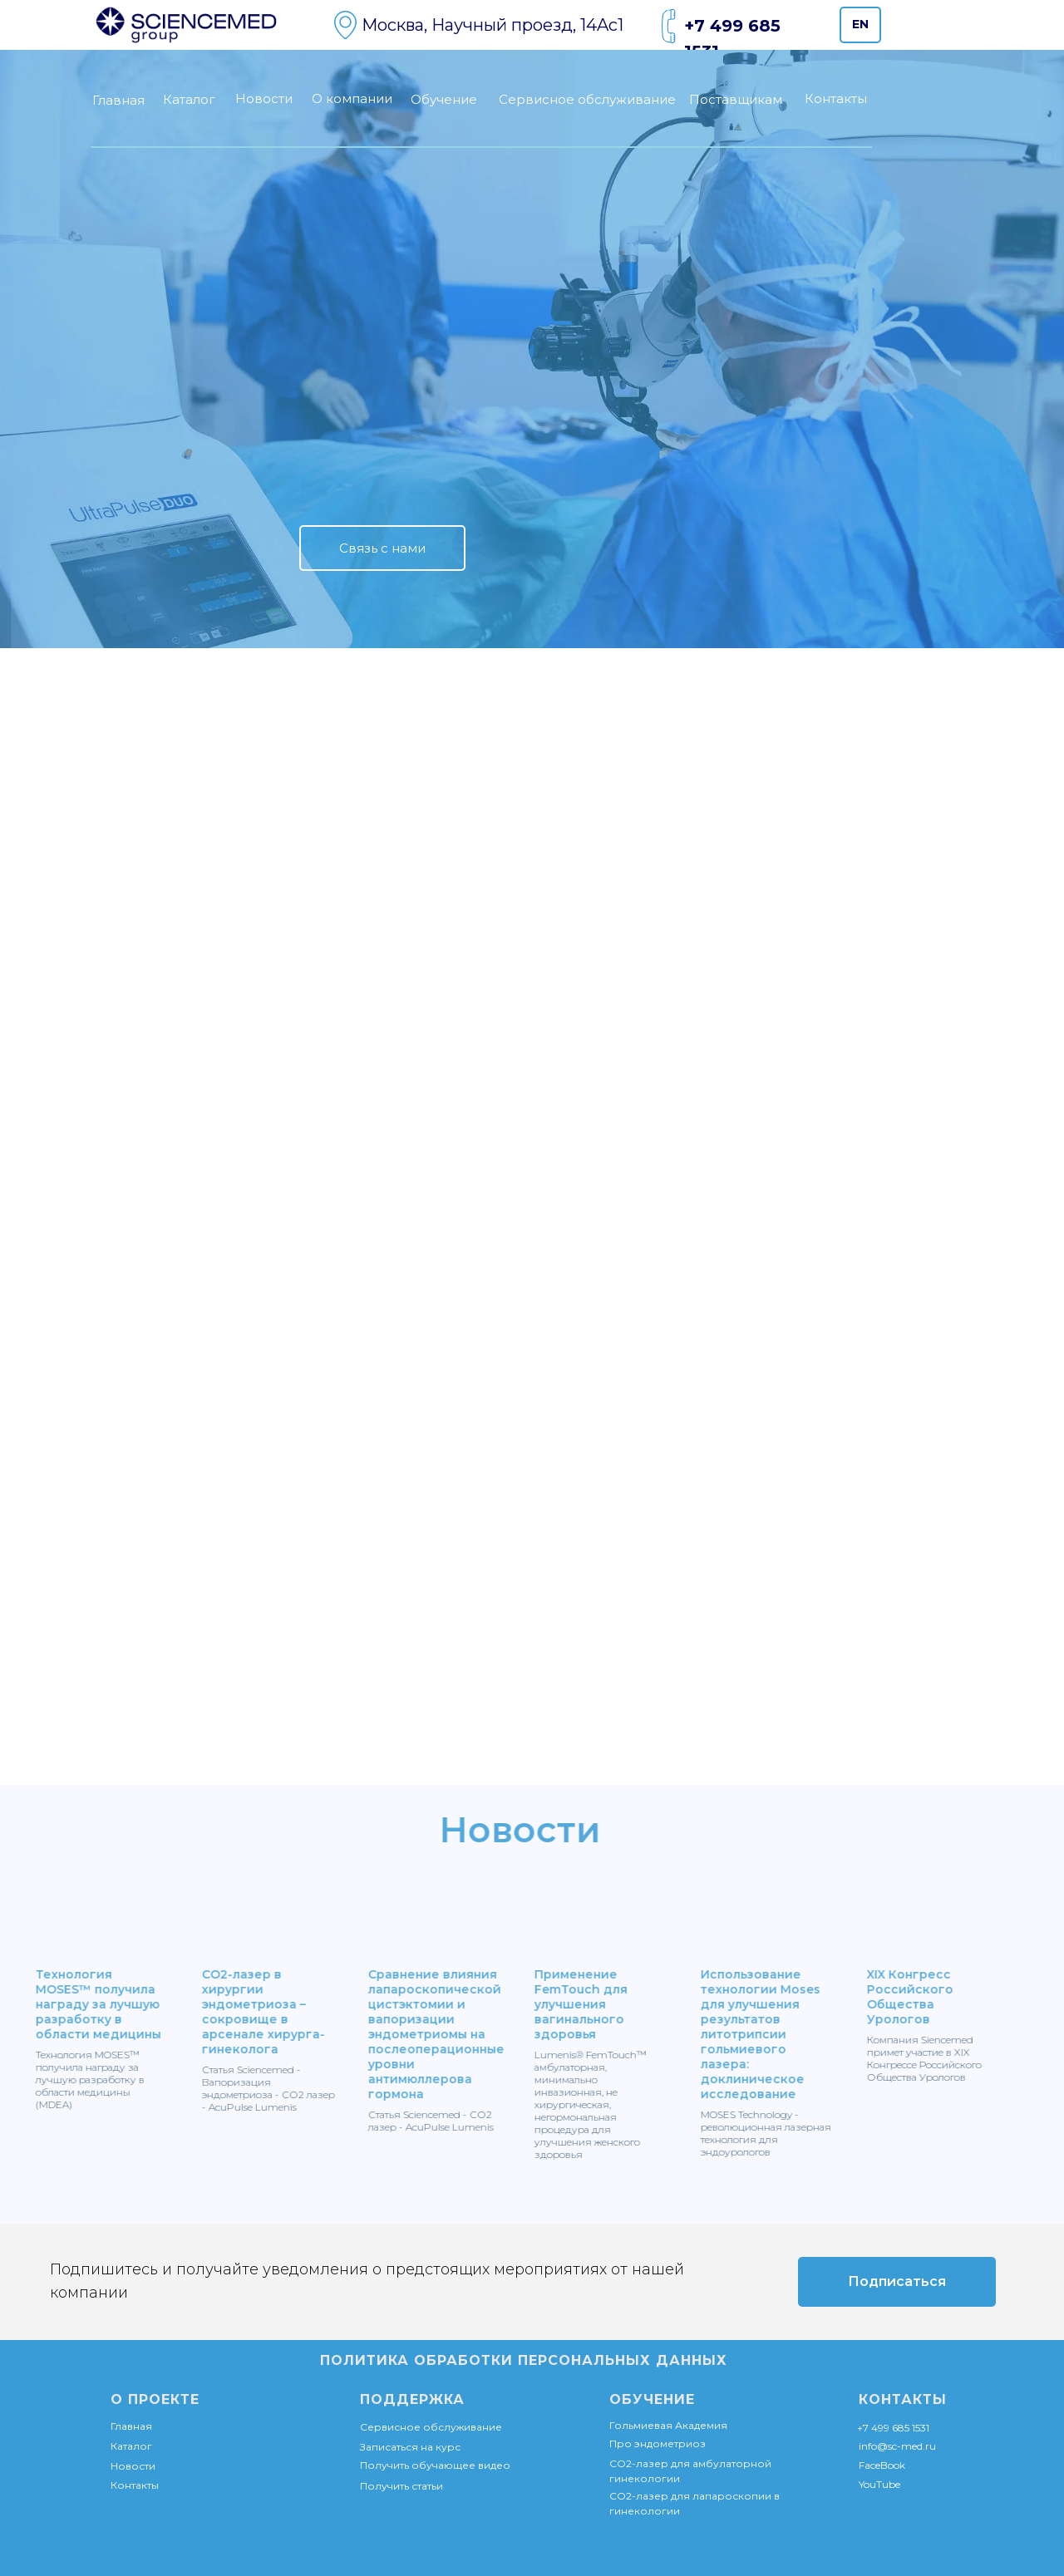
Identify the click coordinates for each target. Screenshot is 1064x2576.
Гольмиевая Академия (668, 2425)
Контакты (836, 98)
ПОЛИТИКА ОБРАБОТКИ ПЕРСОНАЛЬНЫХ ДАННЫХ (523, 2360)
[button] (382, 548)
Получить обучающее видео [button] (435, 2465)
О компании (352, 98)
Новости (264, 98)
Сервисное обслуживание (587, 99)
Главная (118, 100)
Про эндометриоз (657, 2443)
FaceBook (882, 2465)
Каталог (189, 99)
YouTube (879, 2484)
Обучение (444, 99)
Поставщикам (735, 99)
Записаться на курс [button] (410, 2447)
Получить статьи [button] (401, 2486)
